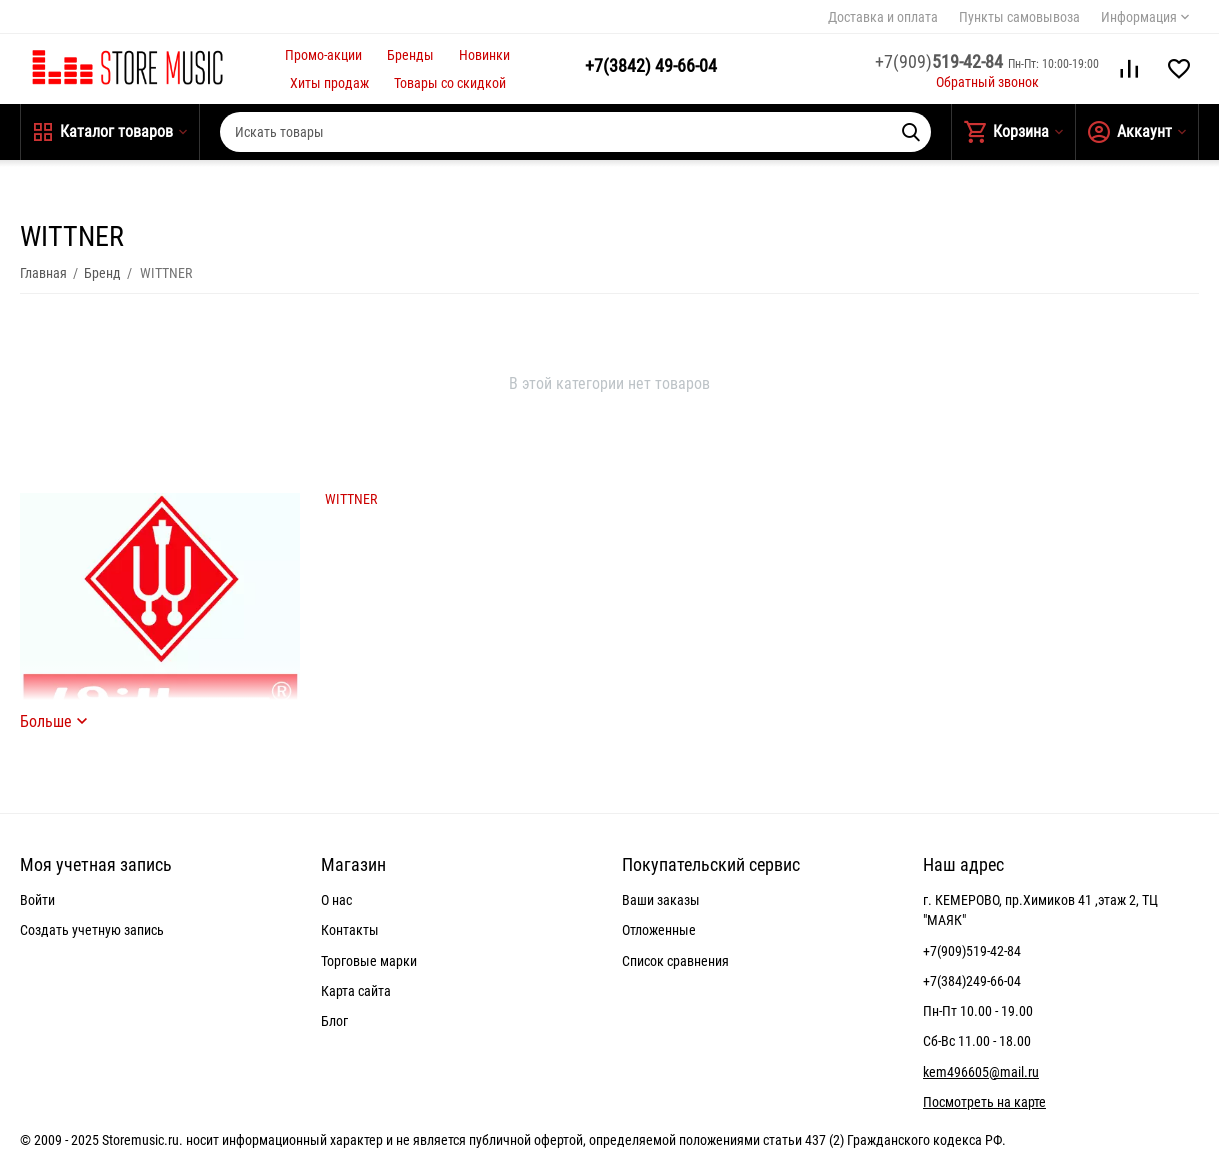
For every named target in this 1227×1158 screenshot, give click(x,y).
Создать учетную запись (92, 930)
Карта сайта (356, 991)
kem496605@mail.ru (981, 1072)
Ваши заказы (661, 900)
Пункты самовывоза (1019, 17)
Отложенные (659, 930)
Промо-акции (323, 55)
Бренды (410, 55)
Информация (1139, 17)
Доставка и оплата (883, 17)
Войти (37, 900)
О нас (336, 900)
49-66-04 (651, 65)
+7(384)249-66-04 (972, 981)
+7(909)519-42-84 (972, 951)
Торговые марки (369, 961)
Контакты (350, 930)
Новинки (484, 55)
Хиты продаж (329, 83)
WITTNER (351, 499)
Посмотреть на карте (984, 1102)
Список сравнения (675, 961)
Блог (334, 1021)
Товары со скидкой (450, 83)
